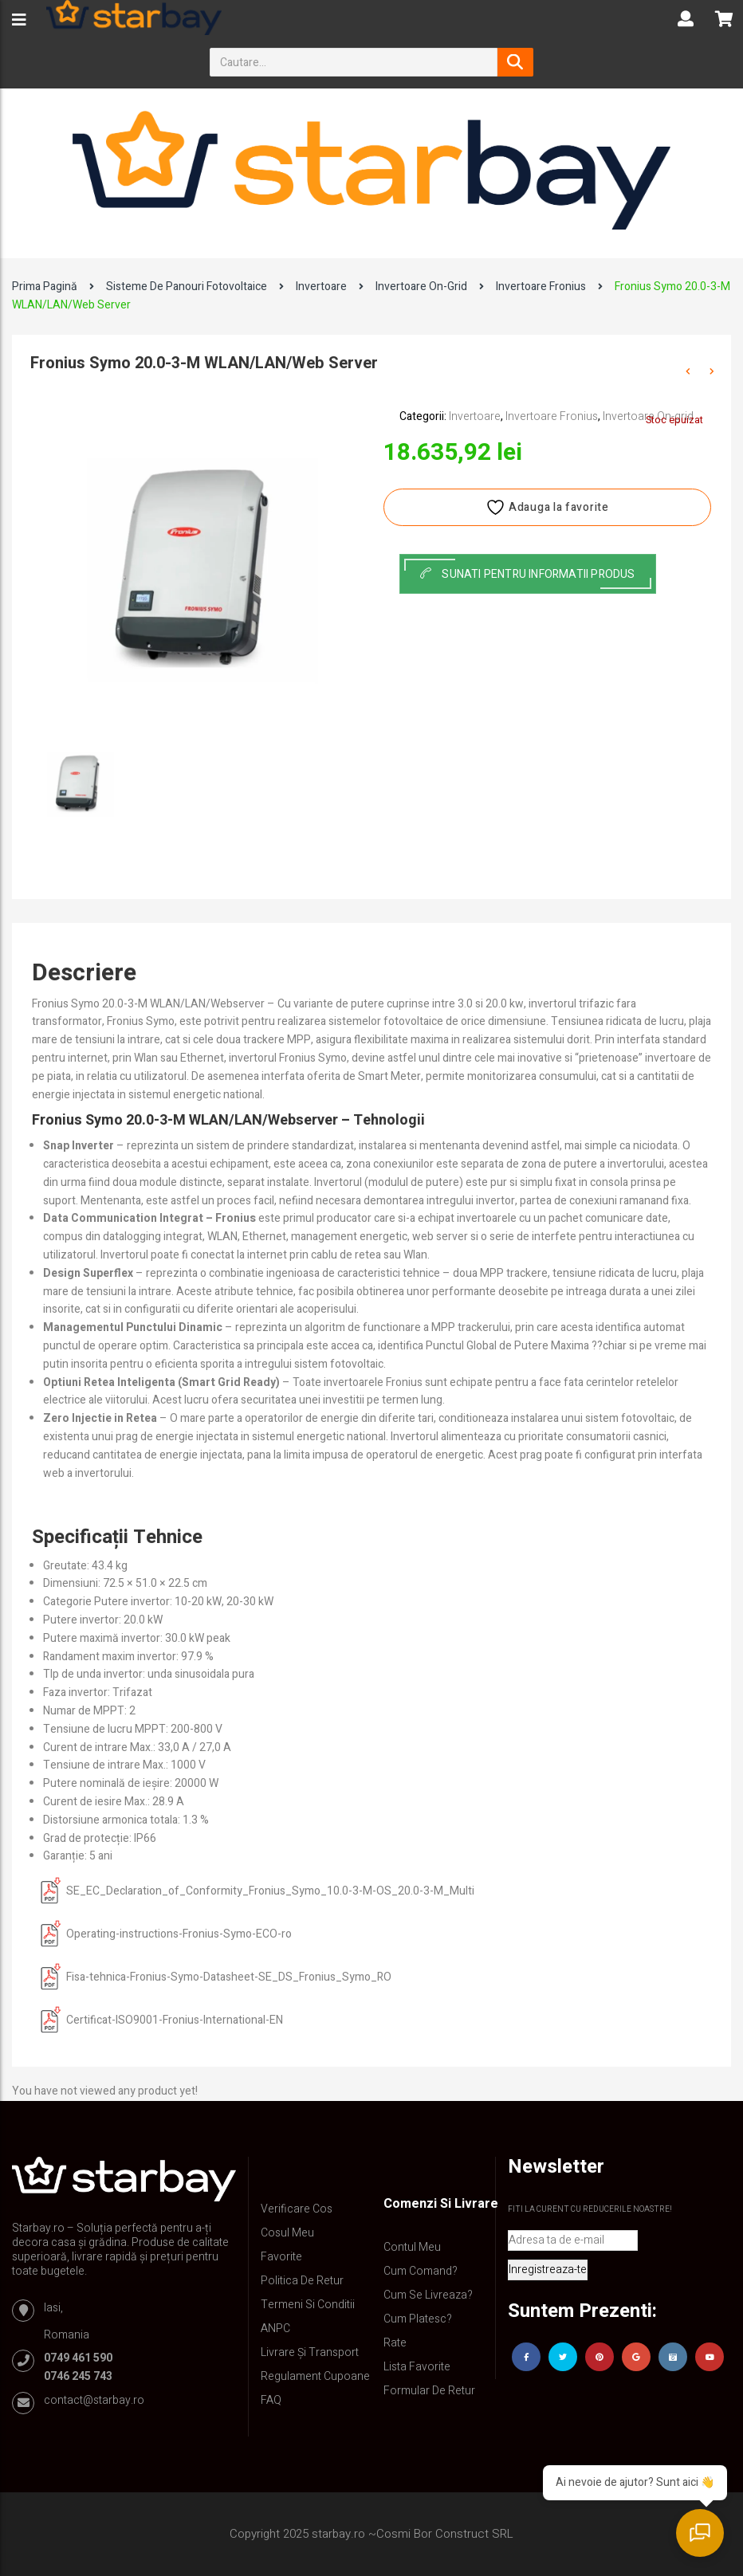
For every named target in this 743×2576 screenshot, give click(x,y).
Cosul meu (287, 2233)
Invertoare (321, 286)
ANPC (275, 2328)
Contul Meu (412, 2247)
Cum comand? (420, 2271)
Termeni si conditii (308, 2304)
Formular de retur (429, 2390)
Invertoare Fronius (541, 286)
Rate (395, 2342)
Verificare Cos (296, 2209)
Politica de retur (302, 2280)
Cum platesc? (417, 2319)
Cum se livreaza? (428, 2295)
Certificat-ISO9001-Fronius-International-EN (174, 2020)
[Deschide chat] (703, 2536)
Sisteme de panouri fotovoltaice (186, 286)
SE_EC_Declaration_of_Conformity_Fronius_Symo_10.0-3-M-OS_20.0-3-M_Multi (270, 1891)
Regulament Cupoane (315, 2376)
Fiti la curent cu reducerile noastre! (590, 2209)
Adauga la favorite (547, 507)
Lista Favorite (416, 2366)
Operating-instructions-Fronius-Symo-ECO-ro (179, 1934)
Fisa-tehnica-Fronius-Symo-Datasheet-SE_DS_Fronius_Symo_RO (228, 1977)
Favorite (281, 2256)
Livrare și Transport (310, 2352)
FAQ (271, 2400)
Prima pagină (44, 286)
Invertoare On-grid (421, 286)
